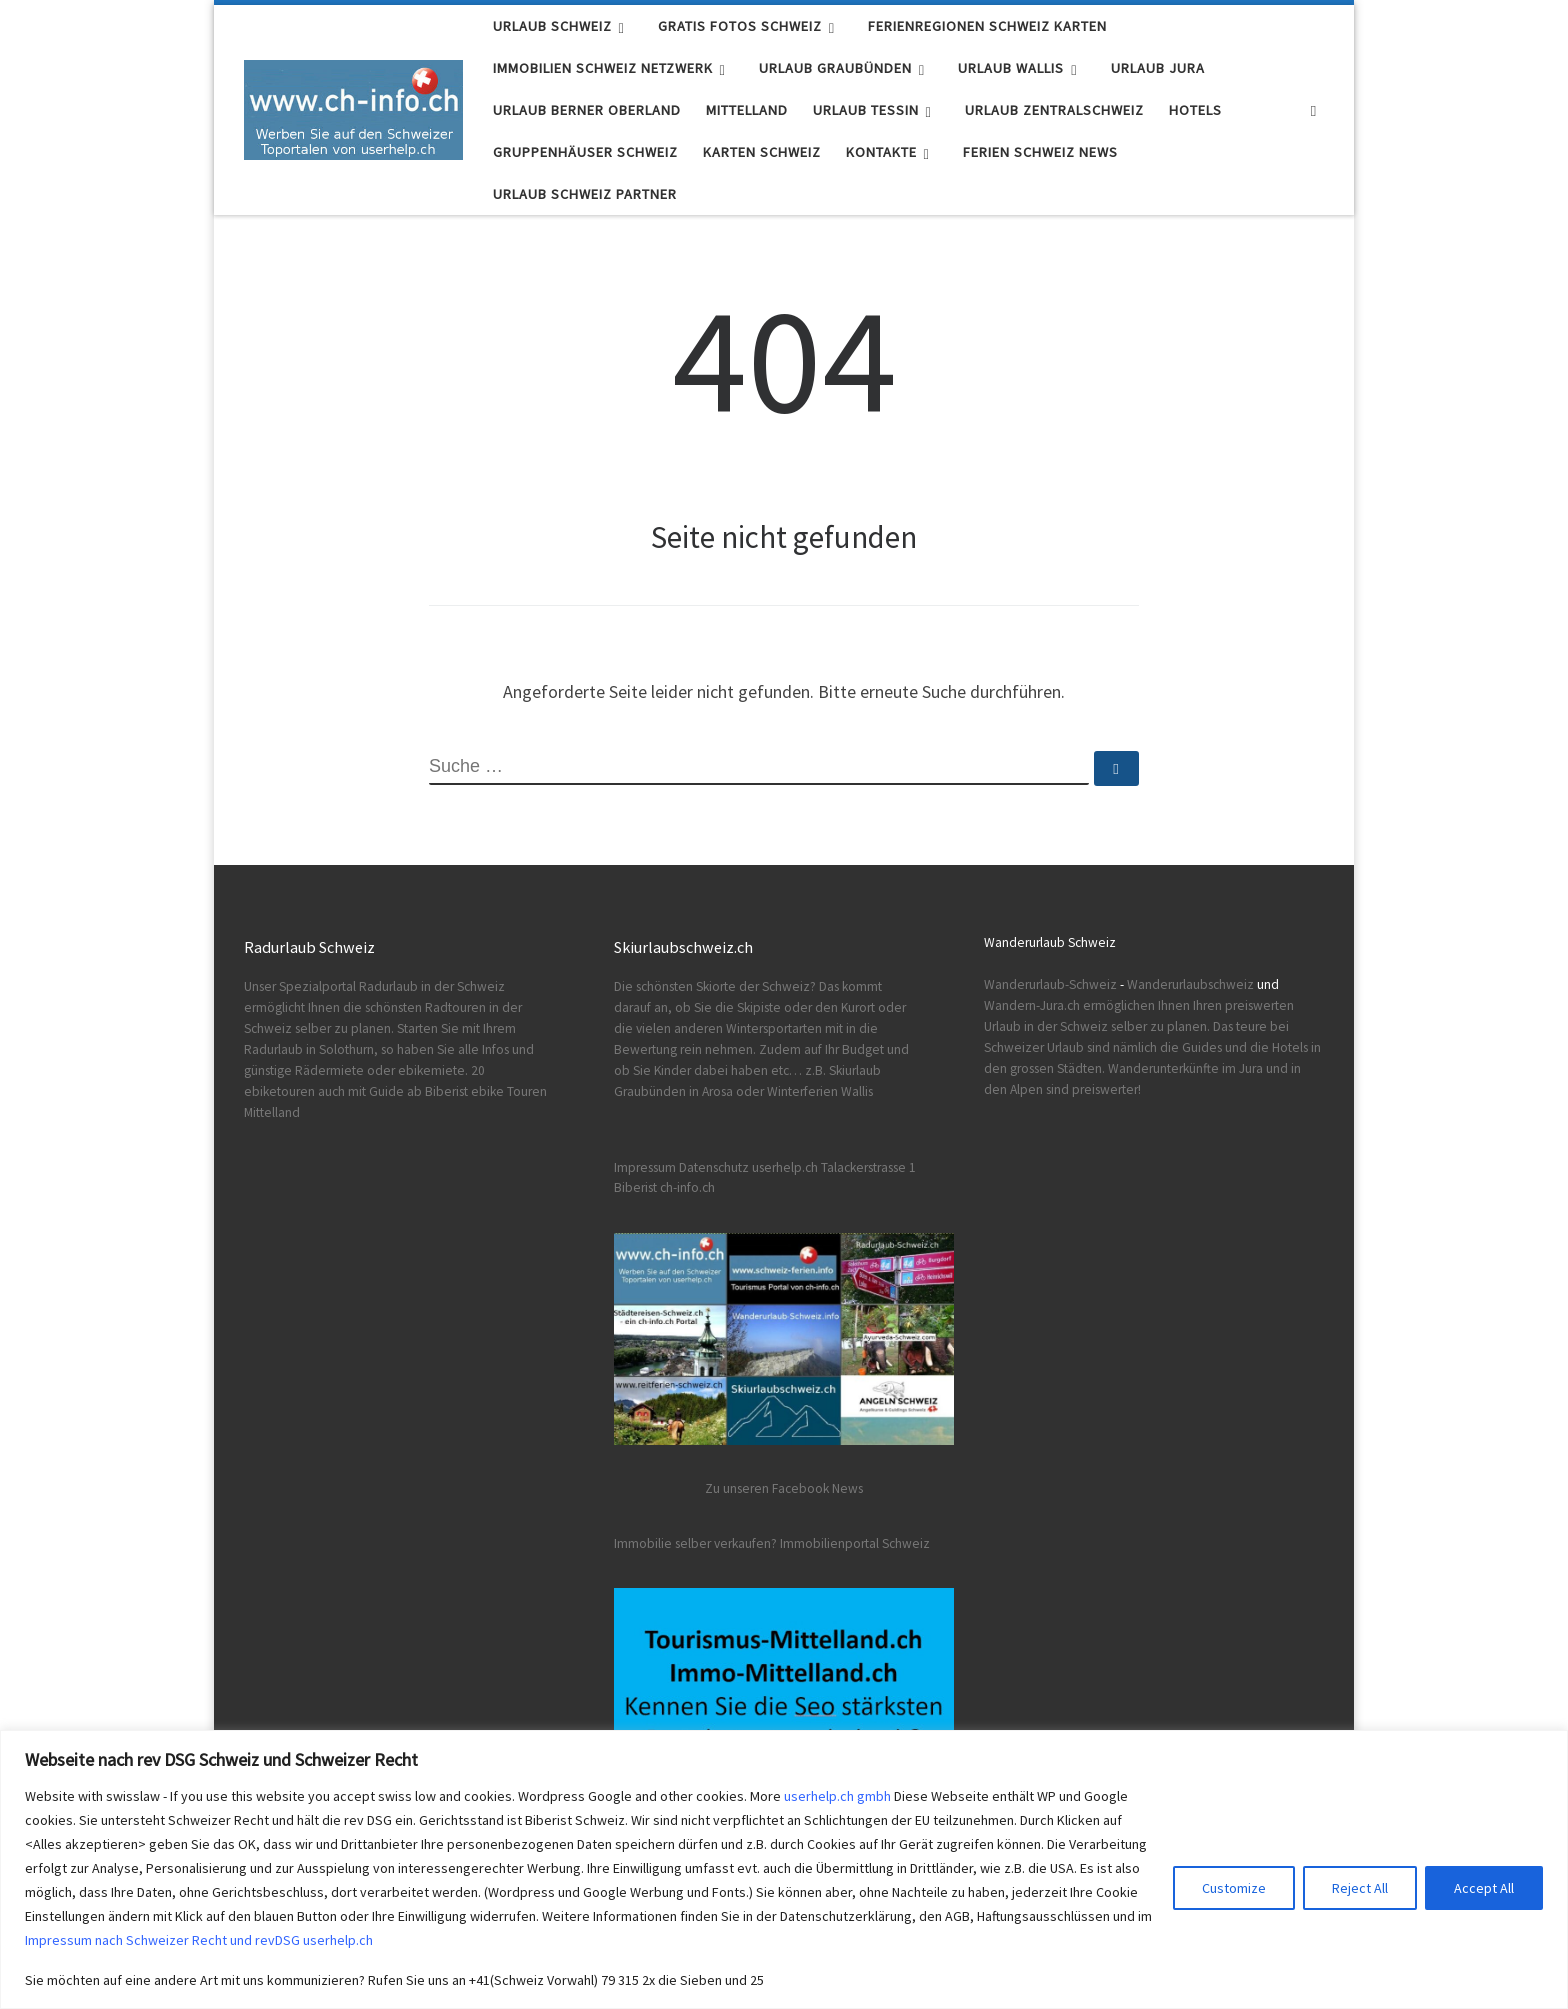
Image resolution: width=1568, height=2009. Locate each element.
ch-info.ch (687, 1187)
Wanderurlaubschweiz (1190, 984)
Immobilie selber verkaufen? (695, 1543)
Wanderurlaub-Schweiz (1050, 984)
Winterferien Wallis (820, 1091)
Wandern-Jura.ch (1032, 1005)
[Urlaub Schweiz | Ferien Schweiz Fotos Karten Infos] (353, 106)
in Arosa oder (726, 1091)
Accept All (1484, 1888)
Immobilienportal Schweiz (855, 1543)
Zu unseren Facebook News (784, 1488)
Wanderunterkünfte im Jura (1185, 1068)
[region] (784, 1869)
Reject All (1360, 1888)
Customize (1234, 1888)
